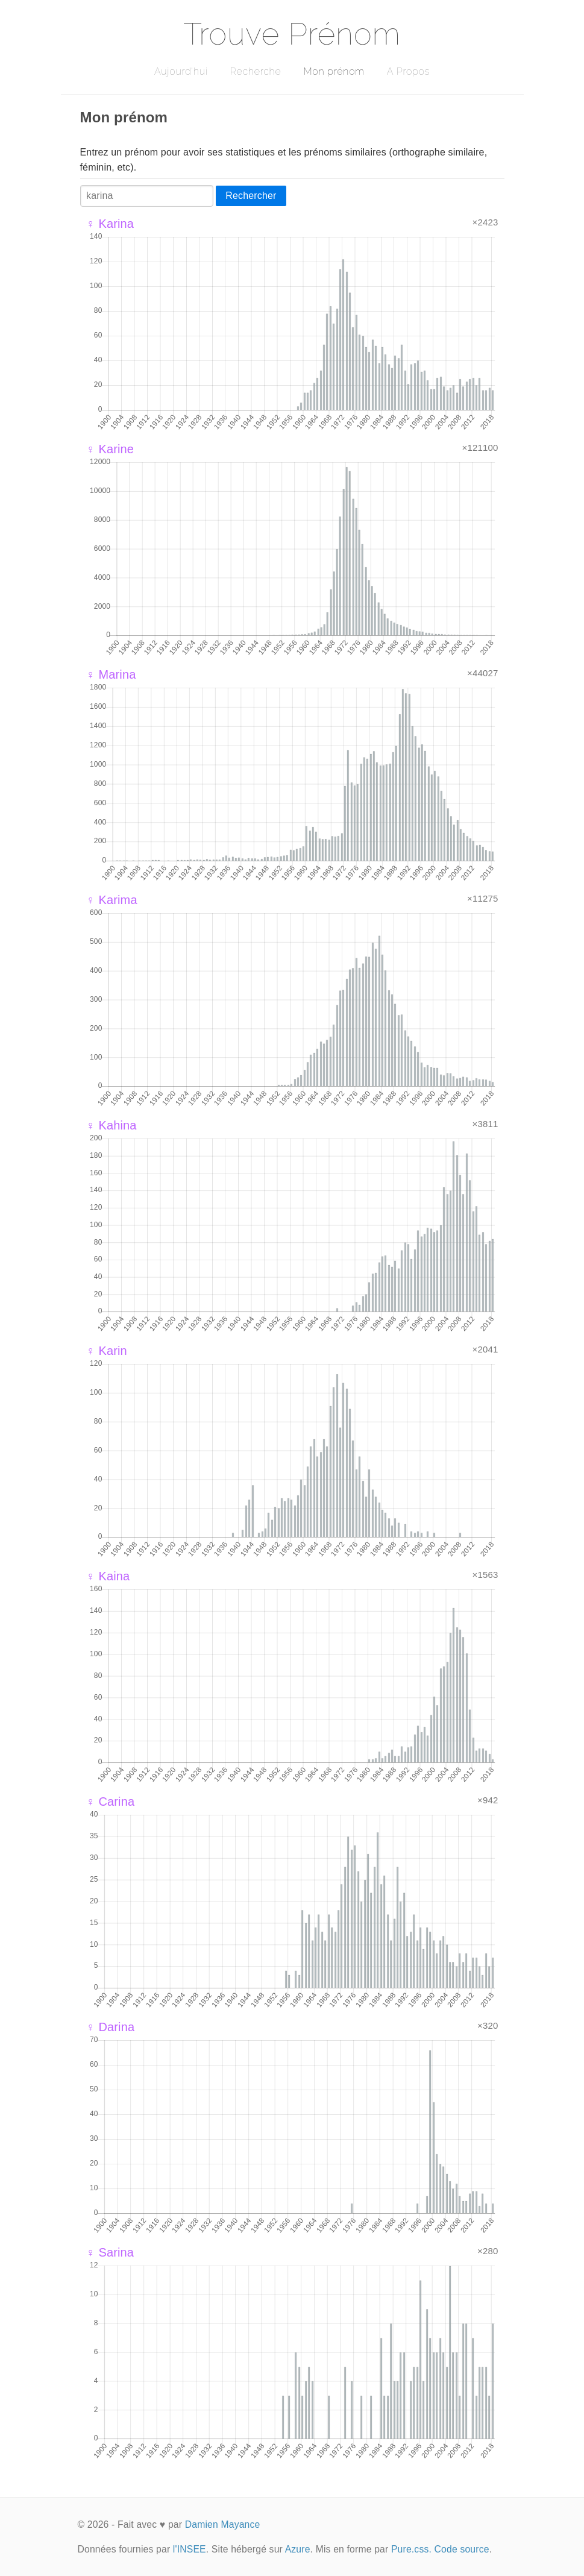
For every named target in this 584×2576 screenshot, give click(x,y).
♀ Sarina (110, 2252)
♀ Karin (106, 1350)
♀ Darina (110, 2027)
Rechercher (250, 195)
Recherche (255, 71)
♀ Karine (110, 449)
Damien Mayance (222, 2524)
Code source (462, 2549)
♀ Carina (110, 1801)
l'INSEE (189, 2549)
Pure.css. (411, 2549)
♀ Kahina (111, 1125)
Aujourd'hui (181, 71)
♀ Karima (111, 899)
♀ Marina (111, 674)
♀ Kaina (108, 1576)
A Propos (408, 71)
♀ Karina (110, 223)
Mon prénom (333, 71)
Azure (297, 2549)
